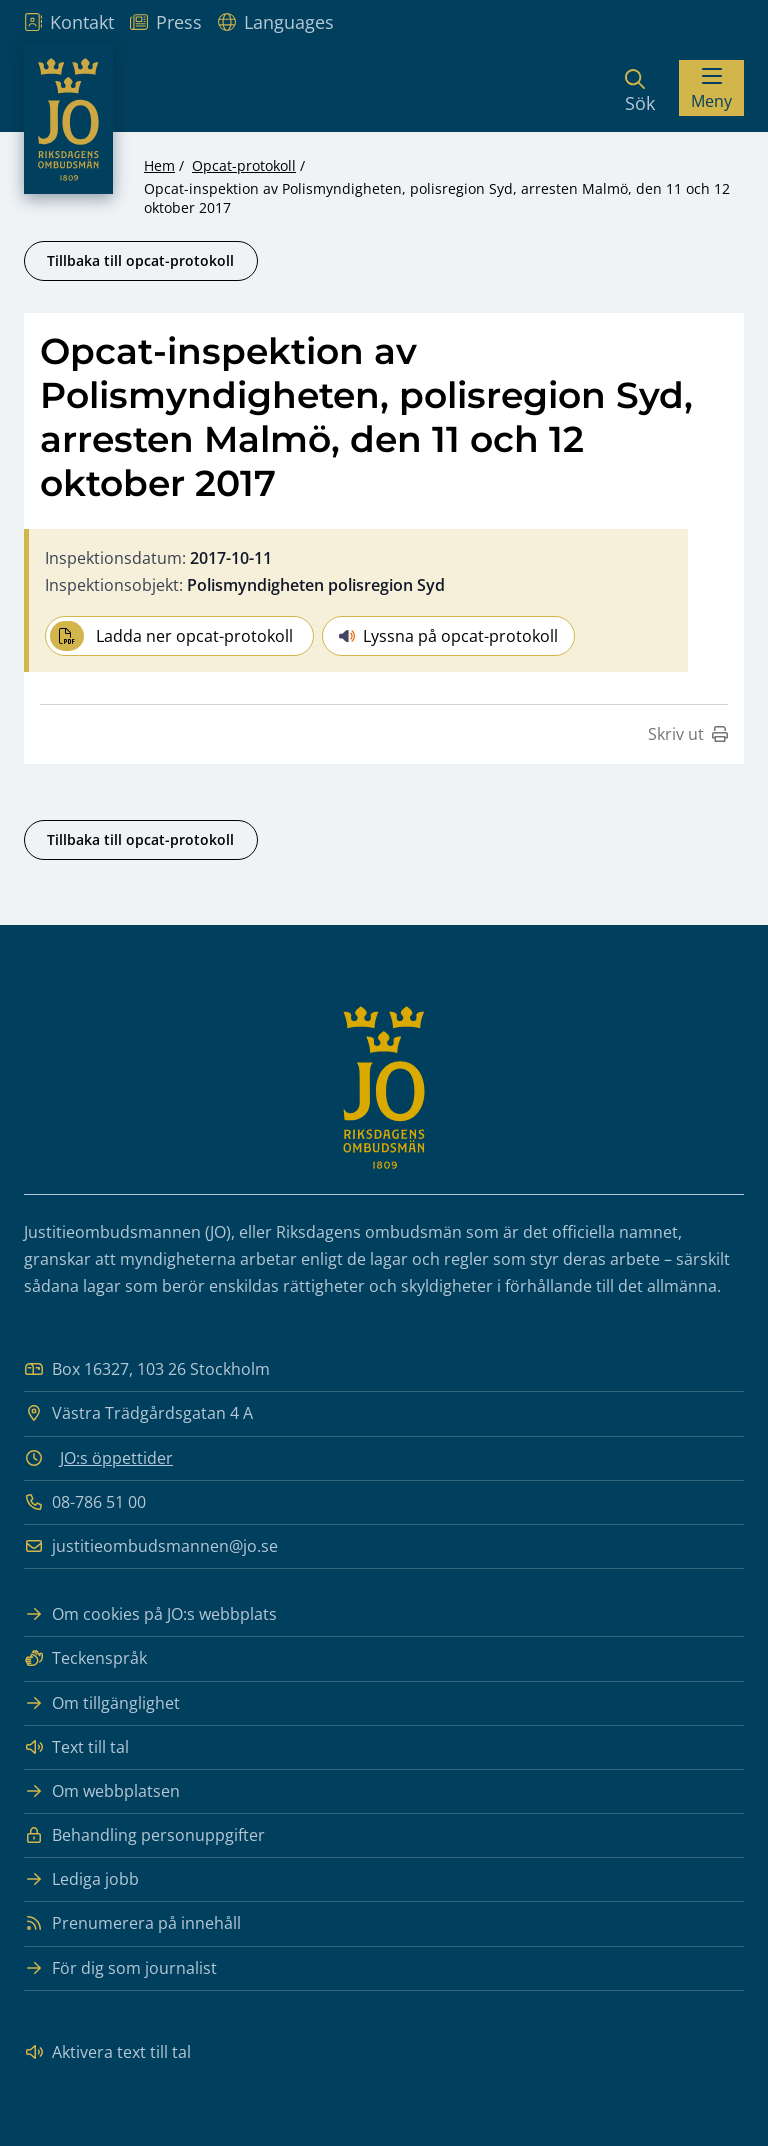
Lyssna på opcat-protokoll (448, 636)
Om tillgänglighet (102, 1703)
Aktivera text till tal (107, 2052)
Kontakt (69, 22)
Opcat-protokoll (244, 165)
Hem (159, 165)
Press (166, 22)
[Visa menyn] (711, 88)
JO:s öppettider (116, 1458)
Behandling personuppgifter (144, 1835)
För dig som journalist (120, 1968)
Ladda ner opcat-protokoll (171, 636)
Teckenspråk (85, 1658)
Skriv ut (688, 734)
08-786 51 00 (85, 1502)
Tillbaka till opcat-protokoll (140, 260)
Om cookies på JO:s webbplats (150, 1614)
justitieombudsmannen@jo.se (151, 1546)
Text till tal (76, 1747)
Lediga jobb (81, 1879)
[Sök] (640, 88)
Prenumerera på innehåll (132, 1923)
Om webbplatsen (102, 1791)
